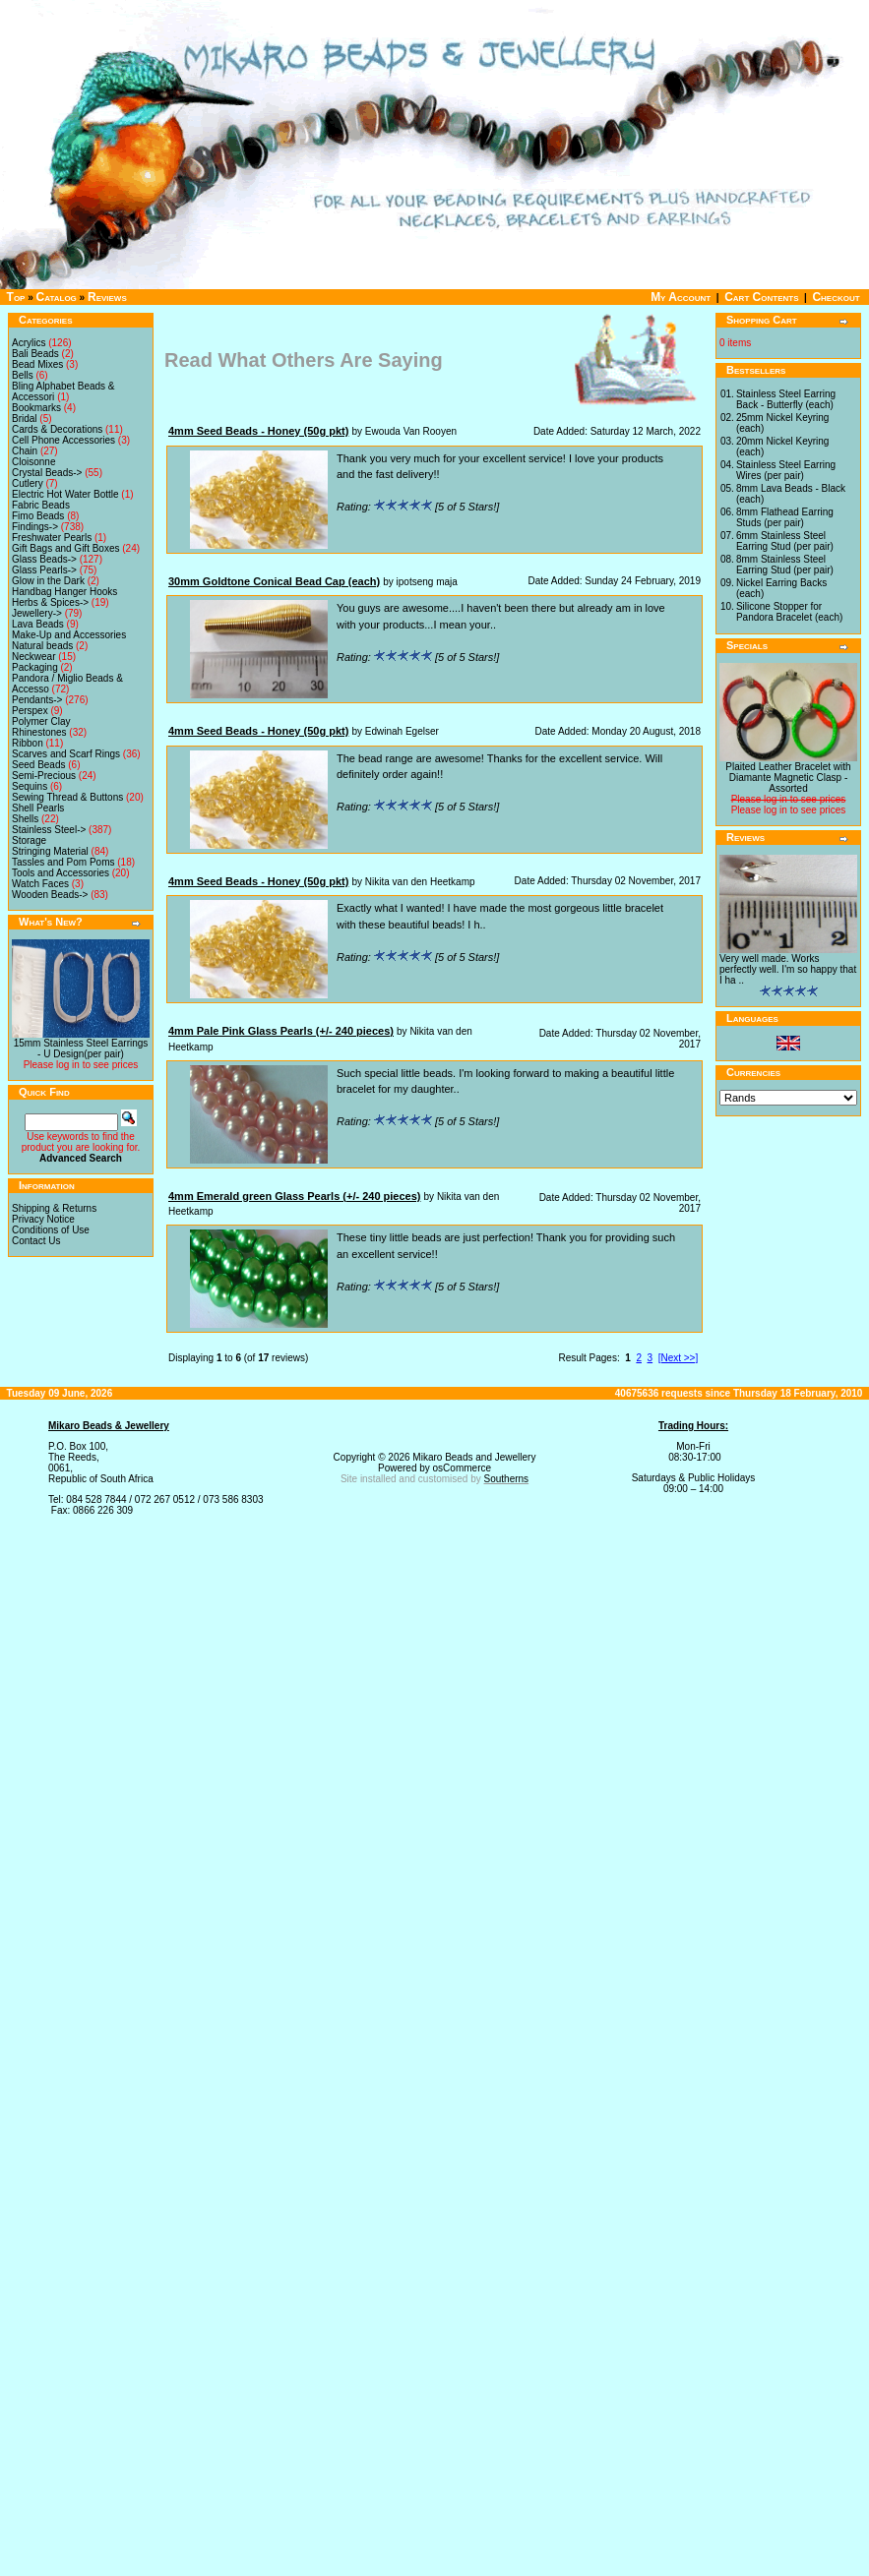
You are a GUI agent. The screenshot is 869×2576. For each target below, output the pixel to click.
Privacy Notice (43, 1219)
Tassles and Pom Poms (63, 862)
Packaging (35, 667)
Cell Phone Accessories (63, 440)
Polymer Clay (41, 721)
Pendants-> (37, 699)
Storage (29, 840)
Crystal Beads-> (47, 472)
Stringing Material (50, 851)
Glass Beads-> (44, 559)
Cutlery (27, 483)
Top (16, 297)
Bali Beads (35, 353)
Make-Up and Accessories (69, 634)
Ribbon (27, 743)
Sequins (29, 786)
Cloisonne (33, 461)
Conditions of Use (51, 1230)
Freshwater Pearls (52, 537)
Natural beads (42, 645)
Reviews (107, 297)
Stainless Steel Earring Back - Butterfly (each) (786, 399)
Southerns (506, 1478)
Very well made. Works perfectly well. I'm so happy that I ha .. (787, 969)
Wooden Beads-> (50, 894)
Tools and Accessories (60, 873)
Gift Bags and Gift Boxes (66, 548)
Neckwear (33, 656)
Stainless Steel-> (49, 829)
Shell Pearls (38, 808)
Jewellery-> (37, 613)
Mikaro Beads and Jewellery (473, 1457)
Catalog (56, 297)
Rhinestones (39, 732)
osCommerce (462, 1468)
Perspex (30, 710)
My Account (681, 297)
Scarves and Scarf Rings (66, 754)
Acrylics (28, 342)
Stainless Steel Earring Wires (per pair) (786, 470)
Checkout (835, 297)
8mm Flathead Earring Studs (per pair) (785, 517)
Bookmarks (36, 407)
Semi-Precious (44, 775)
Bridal (24, 418)
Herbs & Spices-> (50, 602)
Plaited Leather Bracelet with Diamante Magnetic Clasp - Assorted (787, 777)
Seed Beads (39, 764)
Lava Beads (38, 624)
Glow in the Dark (48, 580)
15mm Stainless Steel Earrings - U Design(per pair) (81, 1048)
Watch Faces (40, 883)
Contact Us (36, 1240)
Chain (24, 451)
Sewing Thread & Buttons (67, 797)
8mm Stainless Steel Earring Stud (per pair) (785, 564)
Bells (22, 375)
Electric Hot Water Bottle (65, 494)
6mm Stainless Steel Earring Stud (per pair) (785, 541)
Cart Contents (761, 297)
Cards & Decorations (57, 429)
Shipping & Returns (54, 1208)
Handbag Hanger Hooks (64, 591)
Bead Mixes (37, 364)
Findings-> (35, 526)
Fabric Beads (41, 505)
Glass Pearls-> (44, 570)
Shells (25, 818)
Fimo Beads (38, 515)
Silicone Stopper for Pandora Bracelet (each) (789, 612)
